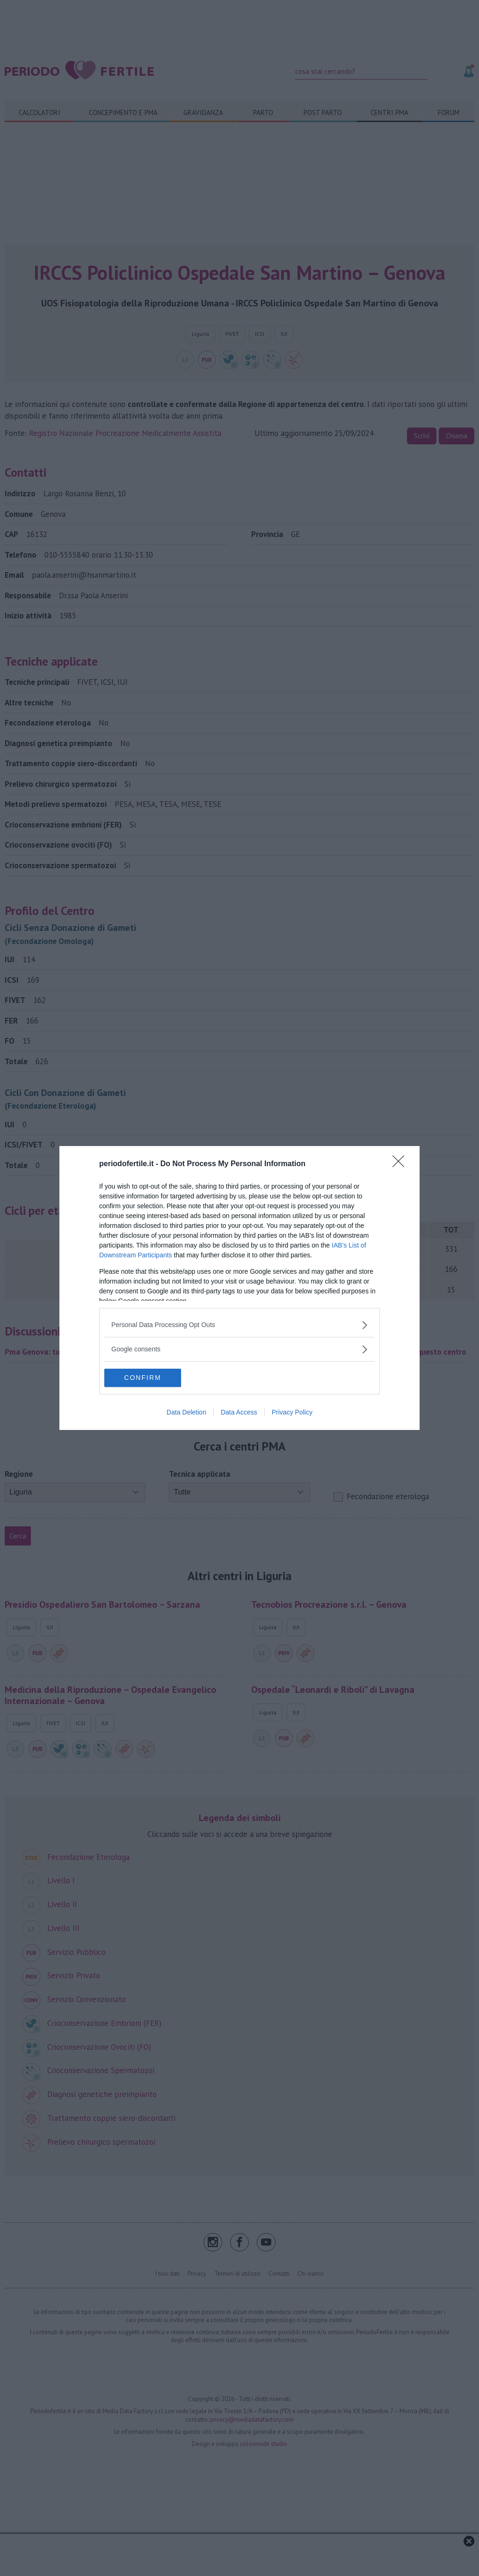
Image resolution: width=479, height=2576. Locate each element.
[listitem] (239, 1325)
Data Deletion (186, 1412)
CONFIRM (148, 1378)
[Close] (401, 1164)
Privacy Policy (292, 1412)
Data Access (239, 1412)
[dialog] (239, 1288)
